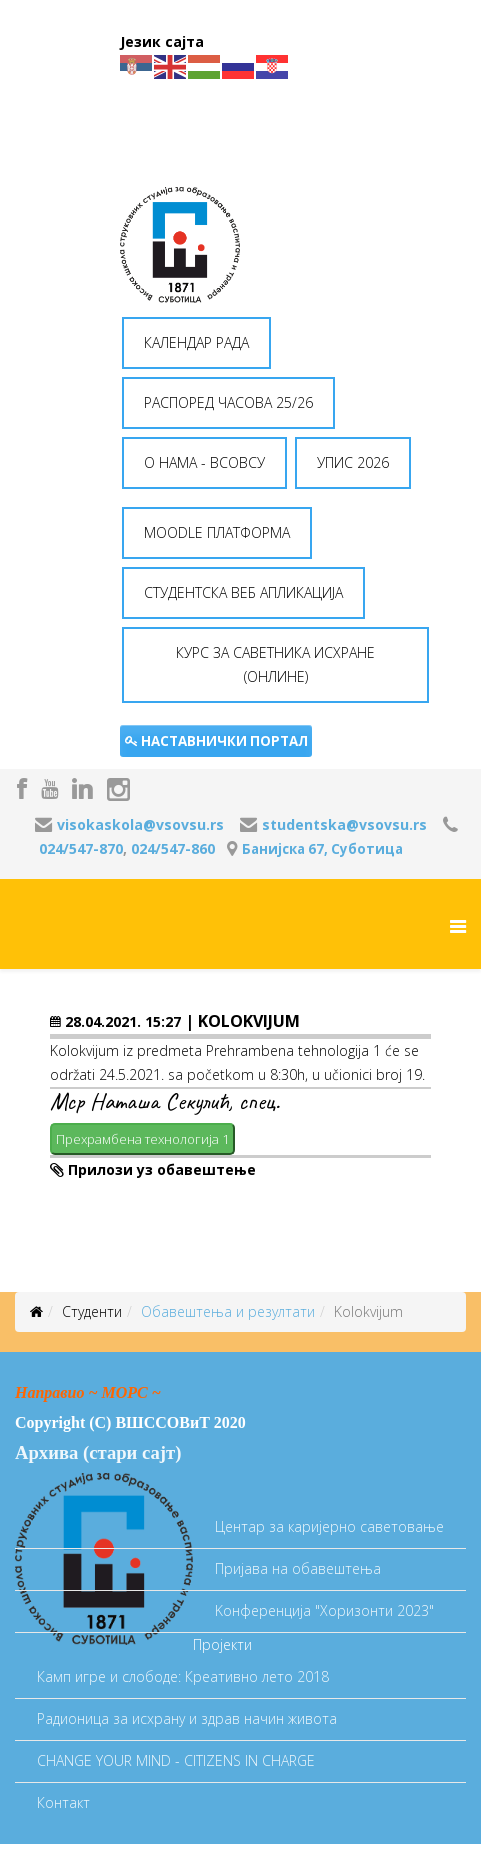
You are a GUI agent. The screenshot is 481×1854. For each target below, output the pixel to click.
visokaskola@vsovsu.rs (140, 824)
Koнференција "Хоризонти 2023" (324, 1610)
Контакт (63, 1802)
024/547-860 (173, 848)
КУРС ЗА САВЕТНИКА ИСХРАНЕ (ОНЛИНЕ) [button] (275, 664)
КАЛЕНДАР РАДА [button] (196, 342)
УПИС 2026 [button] (353, 462)
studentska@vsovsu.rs (344, 824)
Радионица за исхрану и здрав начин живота (187, 1718)
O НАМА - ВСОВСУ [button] (204, 462)
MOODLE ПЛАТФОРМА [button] (217, 532)
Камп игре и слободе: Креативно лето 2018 (183, 1676)
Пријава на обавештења (298, 1568)
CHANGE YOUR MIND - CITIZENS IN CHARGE (176, 1760)
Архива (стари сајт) (98, 1452)
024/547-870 (81, 848)
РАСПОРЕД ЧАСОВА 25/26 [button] (228, 402)
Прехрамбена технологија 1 (142, 1139)
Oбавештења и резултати (228, 1311)
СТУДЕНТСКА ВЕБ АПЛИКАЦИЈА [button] (243, 592)
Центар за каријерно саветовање (329, 1526)
